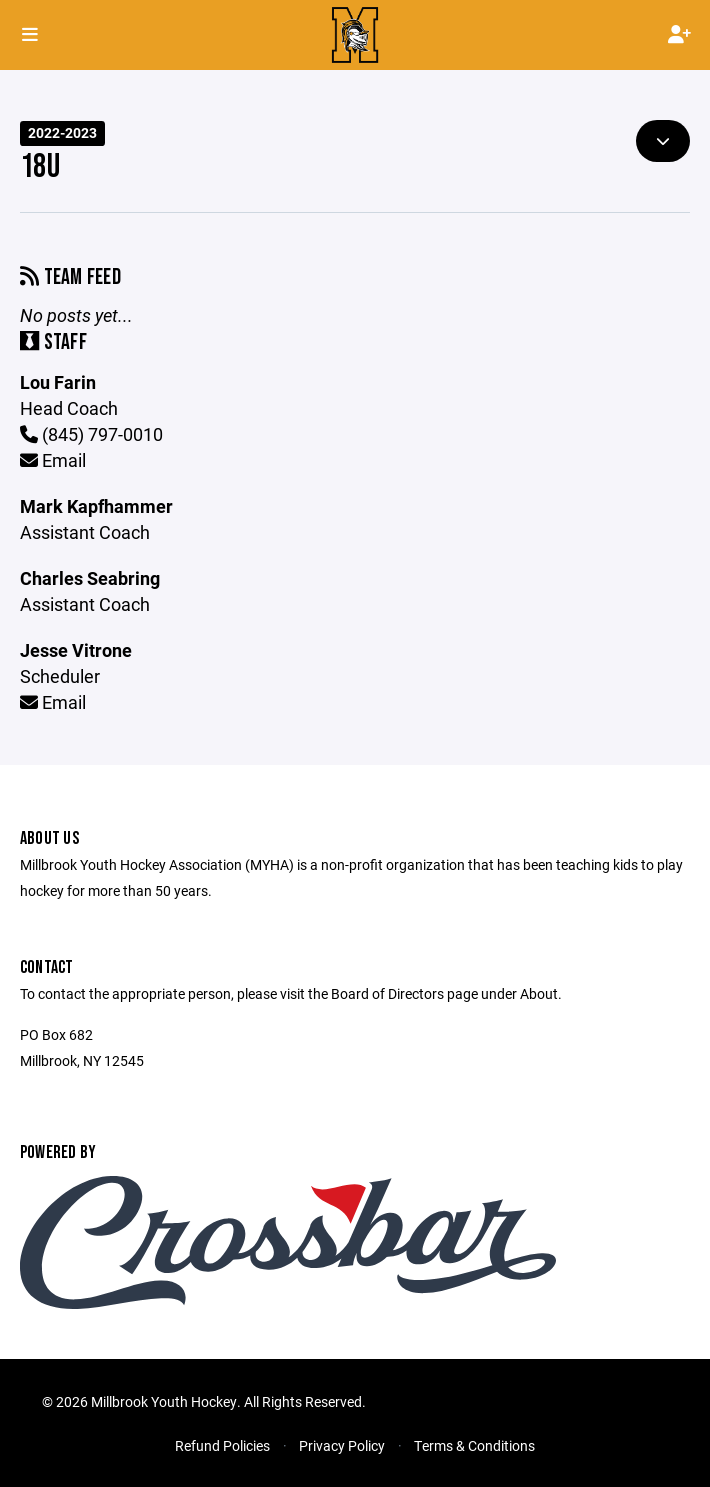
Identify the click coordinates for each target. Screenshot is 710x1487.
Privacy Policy (342, 1445)
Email (53, 460)
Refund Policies (222, 1445)
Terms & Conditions (474, 1445)
